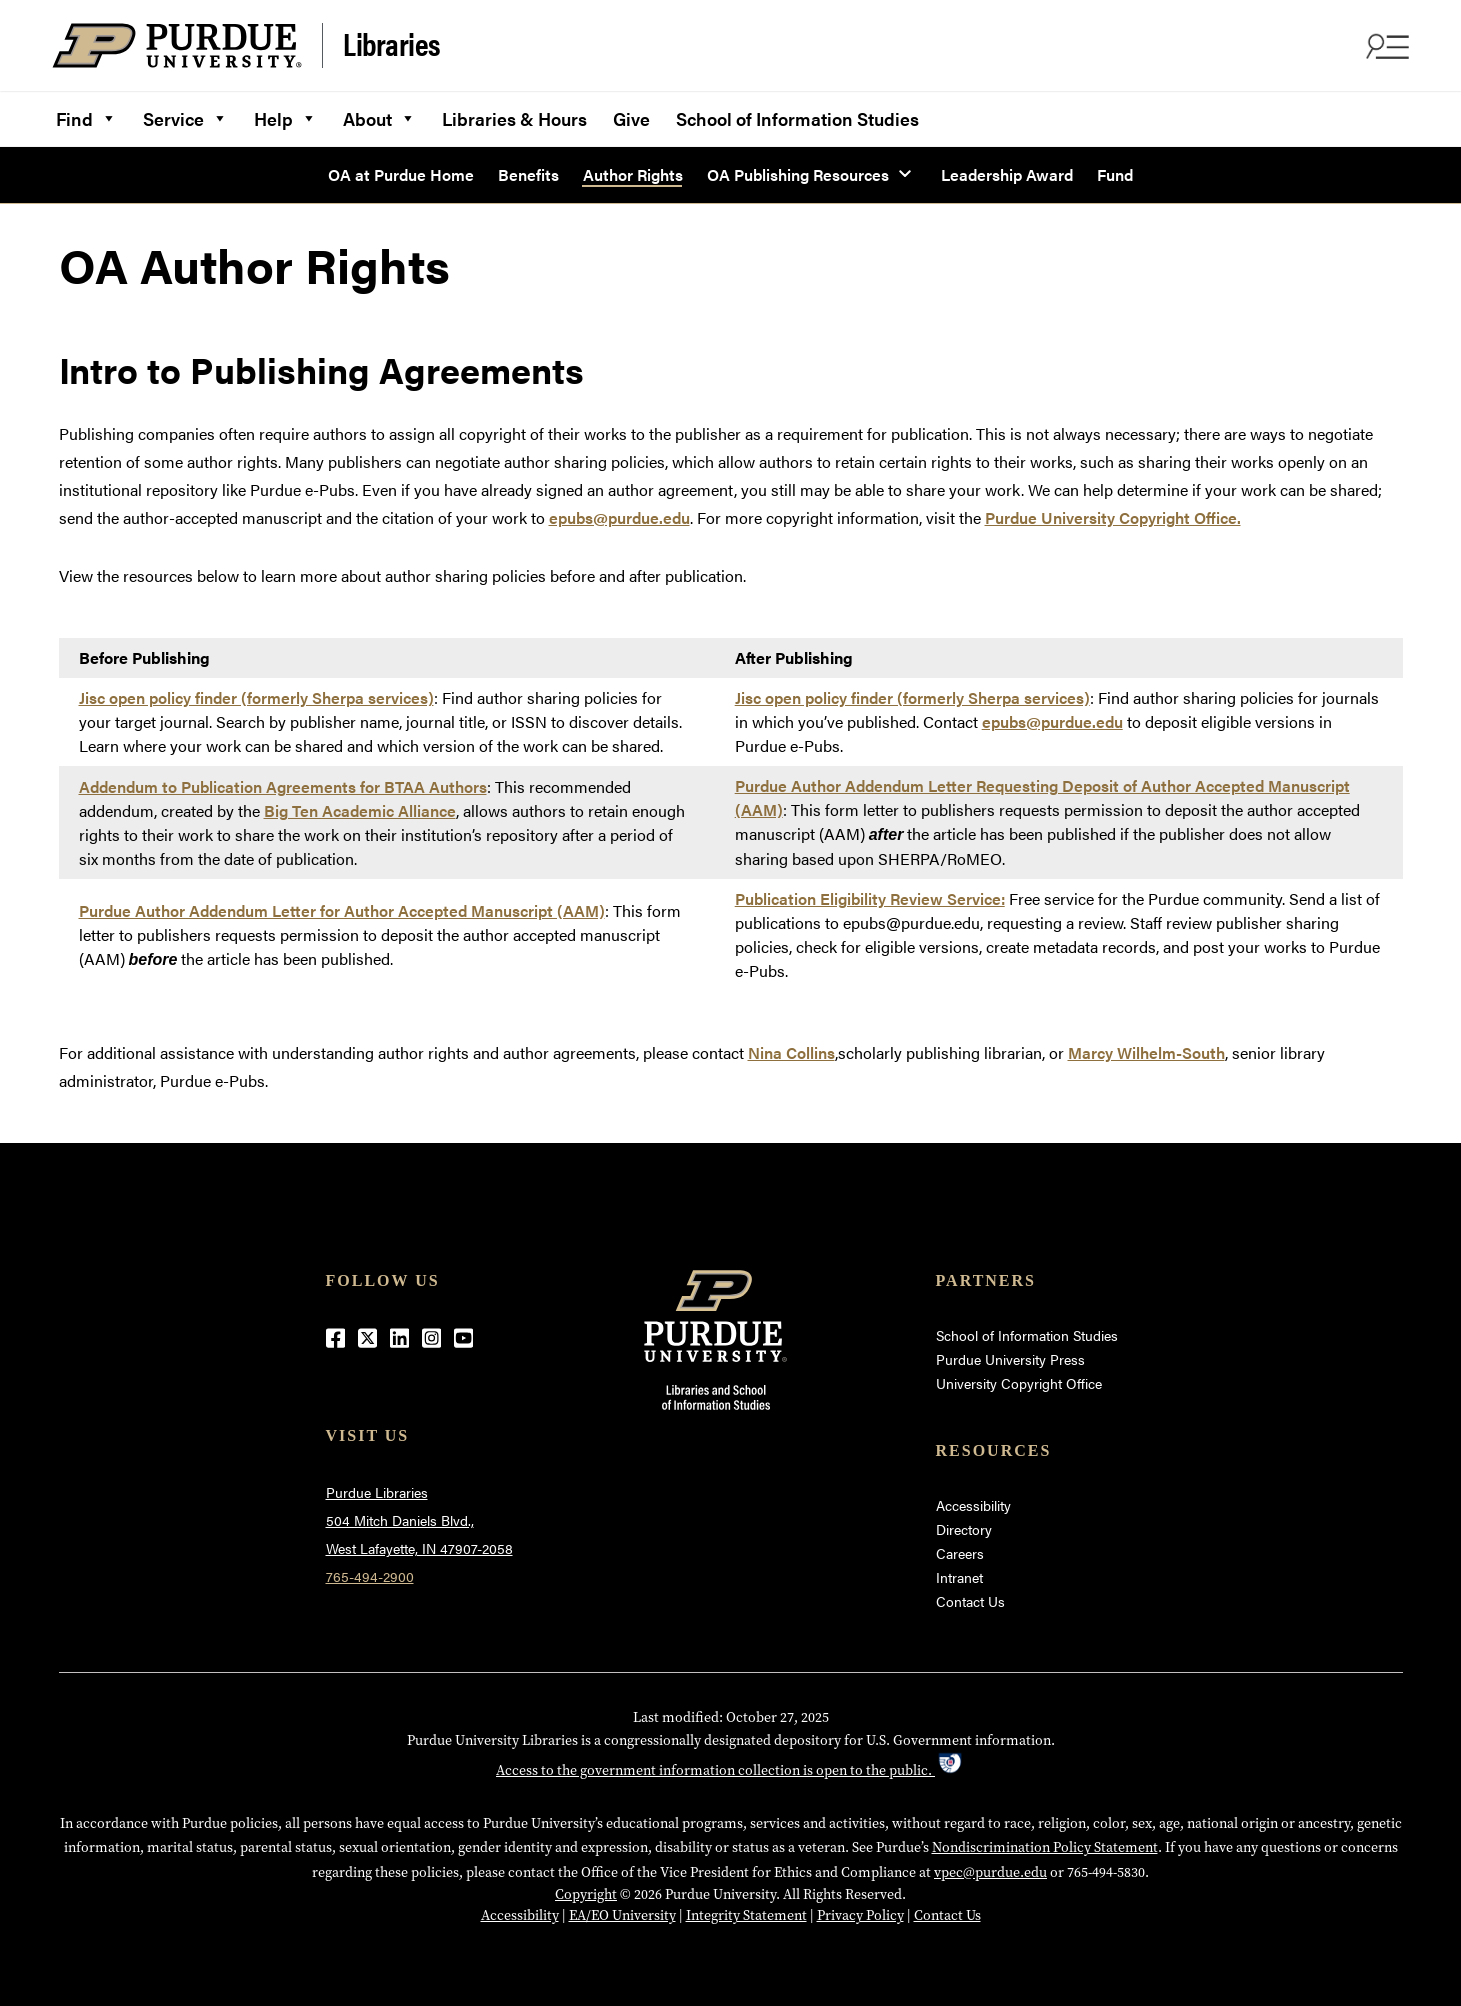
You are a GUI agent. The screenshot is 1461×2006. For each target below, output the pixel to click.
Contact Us (970, 1601)
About (379, 116)
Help (285, 116)
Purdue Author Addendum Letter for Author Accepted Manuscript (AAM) (342, 910)
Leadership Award (1007, 174)
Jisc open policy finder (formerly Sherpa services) (256, 697)
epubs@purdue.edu (619, 517)
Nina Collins (791, 1052)
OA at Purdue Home (401, 174)
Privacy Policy (860, 1915)
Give (631, 118)
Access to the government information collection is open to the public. (730, 1770)
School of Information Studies (797, 118)
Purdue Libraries (377, 1492)
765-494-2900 (370, 1576)
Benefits (528, 174)
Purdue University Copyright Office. (1113, 517)
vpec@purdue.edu (990, 1872)
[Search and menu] (1385, 46)
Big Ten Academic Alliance (360, 810)
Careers (960, 1553)
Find (86, 116)
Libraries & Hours (514, 118)
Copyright (586, 1894)
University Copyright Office (1019, 1383)
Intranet (959, 1577)
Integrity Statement (746, 1915)
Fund (1115, 174)
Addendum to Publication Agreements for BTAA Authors (283, 786)
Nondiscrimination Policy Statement (1045, 1847)
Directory (964, 1529)
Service (185, 116)
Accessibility (973, 1505)
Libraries (392, 44)
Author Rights (633, 174)
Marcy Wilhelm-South (1146, 1052)
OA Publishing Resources (798, 174)
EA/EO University (622, 1915)
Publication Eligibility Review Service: (870, 898)
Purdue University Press (1010, 1359)
